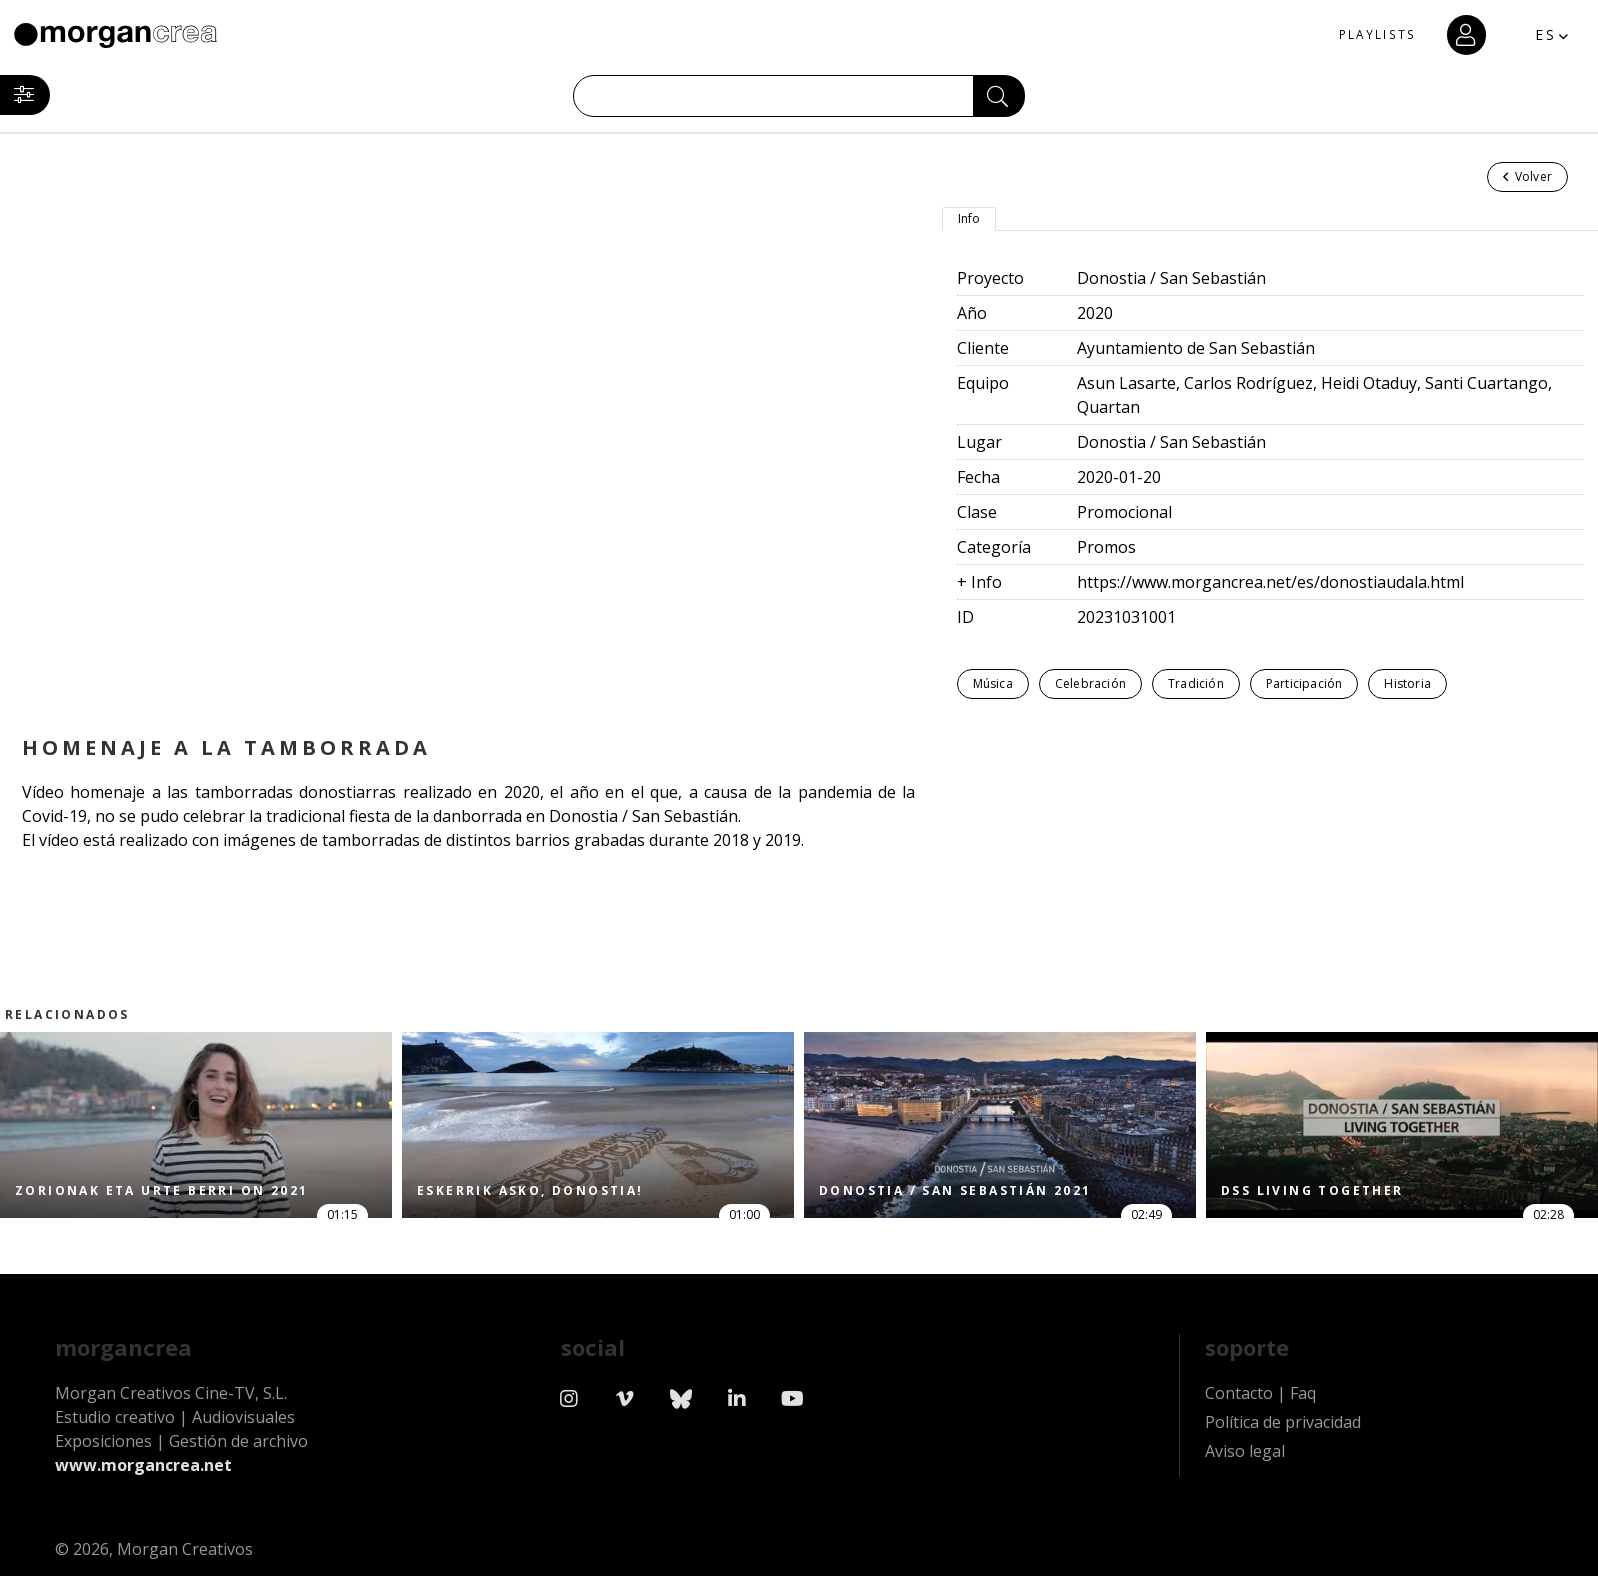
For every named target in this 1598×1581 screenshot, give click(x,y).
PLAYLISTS (1340, 35)
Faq (1303, 1408)
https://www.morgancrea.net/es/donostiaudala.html (1270, 582)
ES (1523, 34)
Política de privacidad (1283, 1437)
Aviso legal (1245, 1466)
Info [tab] (969, 218)
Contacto (1239, 1408)
